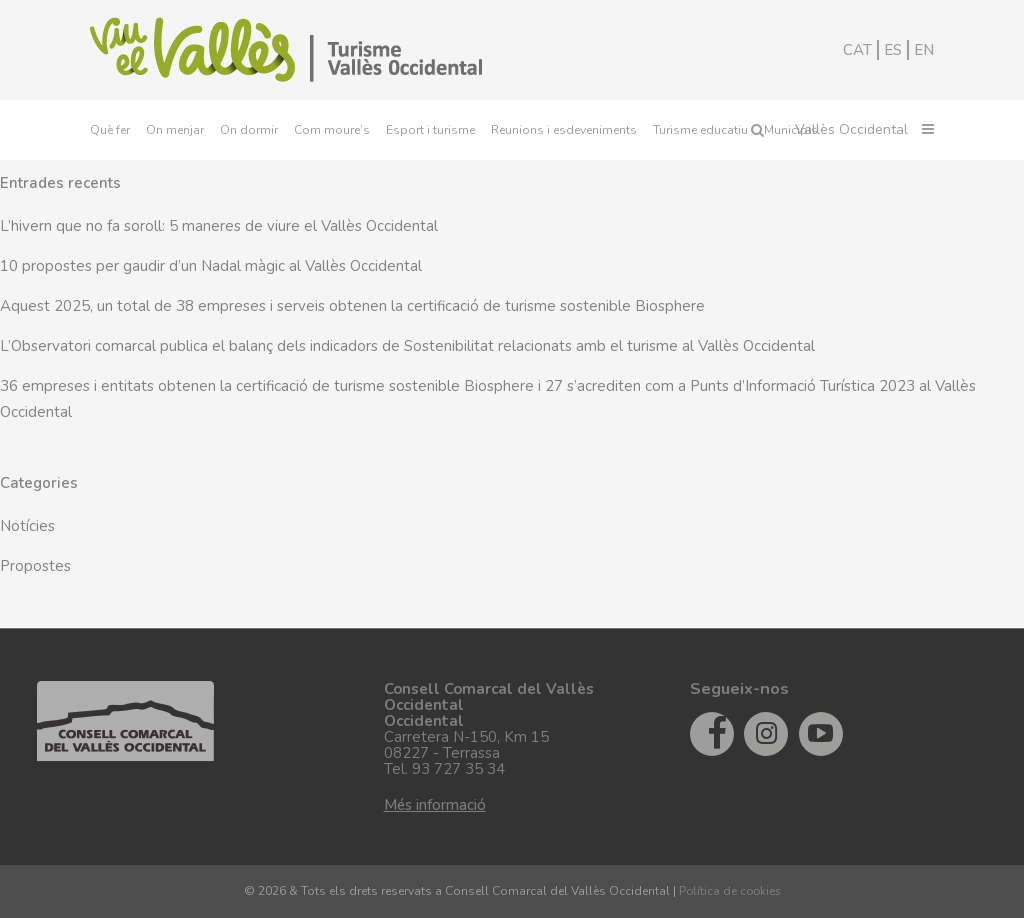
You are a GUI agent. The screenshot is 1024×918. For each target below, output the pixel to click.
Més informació (435, 805)
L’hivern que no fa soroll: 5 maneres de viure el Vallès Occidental (219, 226)
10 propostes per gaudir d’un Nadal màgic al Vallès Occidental (211, 266)
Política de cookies (730, 891)
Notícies (27, 526)
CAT (857, 50)
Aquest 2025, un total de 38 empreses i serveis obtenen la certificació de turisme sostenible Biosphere (352, 306)
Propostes (35, 566)
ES (893, 50)
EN (924, 50)
